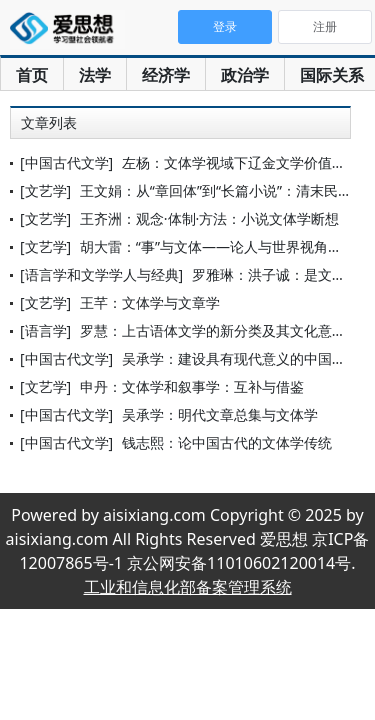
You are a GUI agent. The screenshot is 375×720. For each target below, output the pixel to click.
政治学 (245, 75)
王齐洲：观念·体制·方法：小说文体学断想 (210, 218)
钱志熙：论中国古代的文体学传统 (227, 442)
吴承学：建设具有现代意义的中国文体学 (248, 358)
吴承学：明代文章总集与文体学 (220, 414)
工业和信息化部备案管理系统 (188, 587)
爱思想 (67, 30)
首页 (32, 75)
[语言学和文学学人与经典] (101, 274)
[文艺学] (45, 190)
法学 (95, 75)
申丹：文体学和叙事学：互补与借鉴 (192, 386)
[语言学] (45, 330)
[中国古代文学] (66, 162)
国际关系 (332, 75)
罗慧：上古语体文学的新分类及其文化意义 (213, 330)
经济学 (166, 75)
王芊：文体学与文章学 (150, 302)
